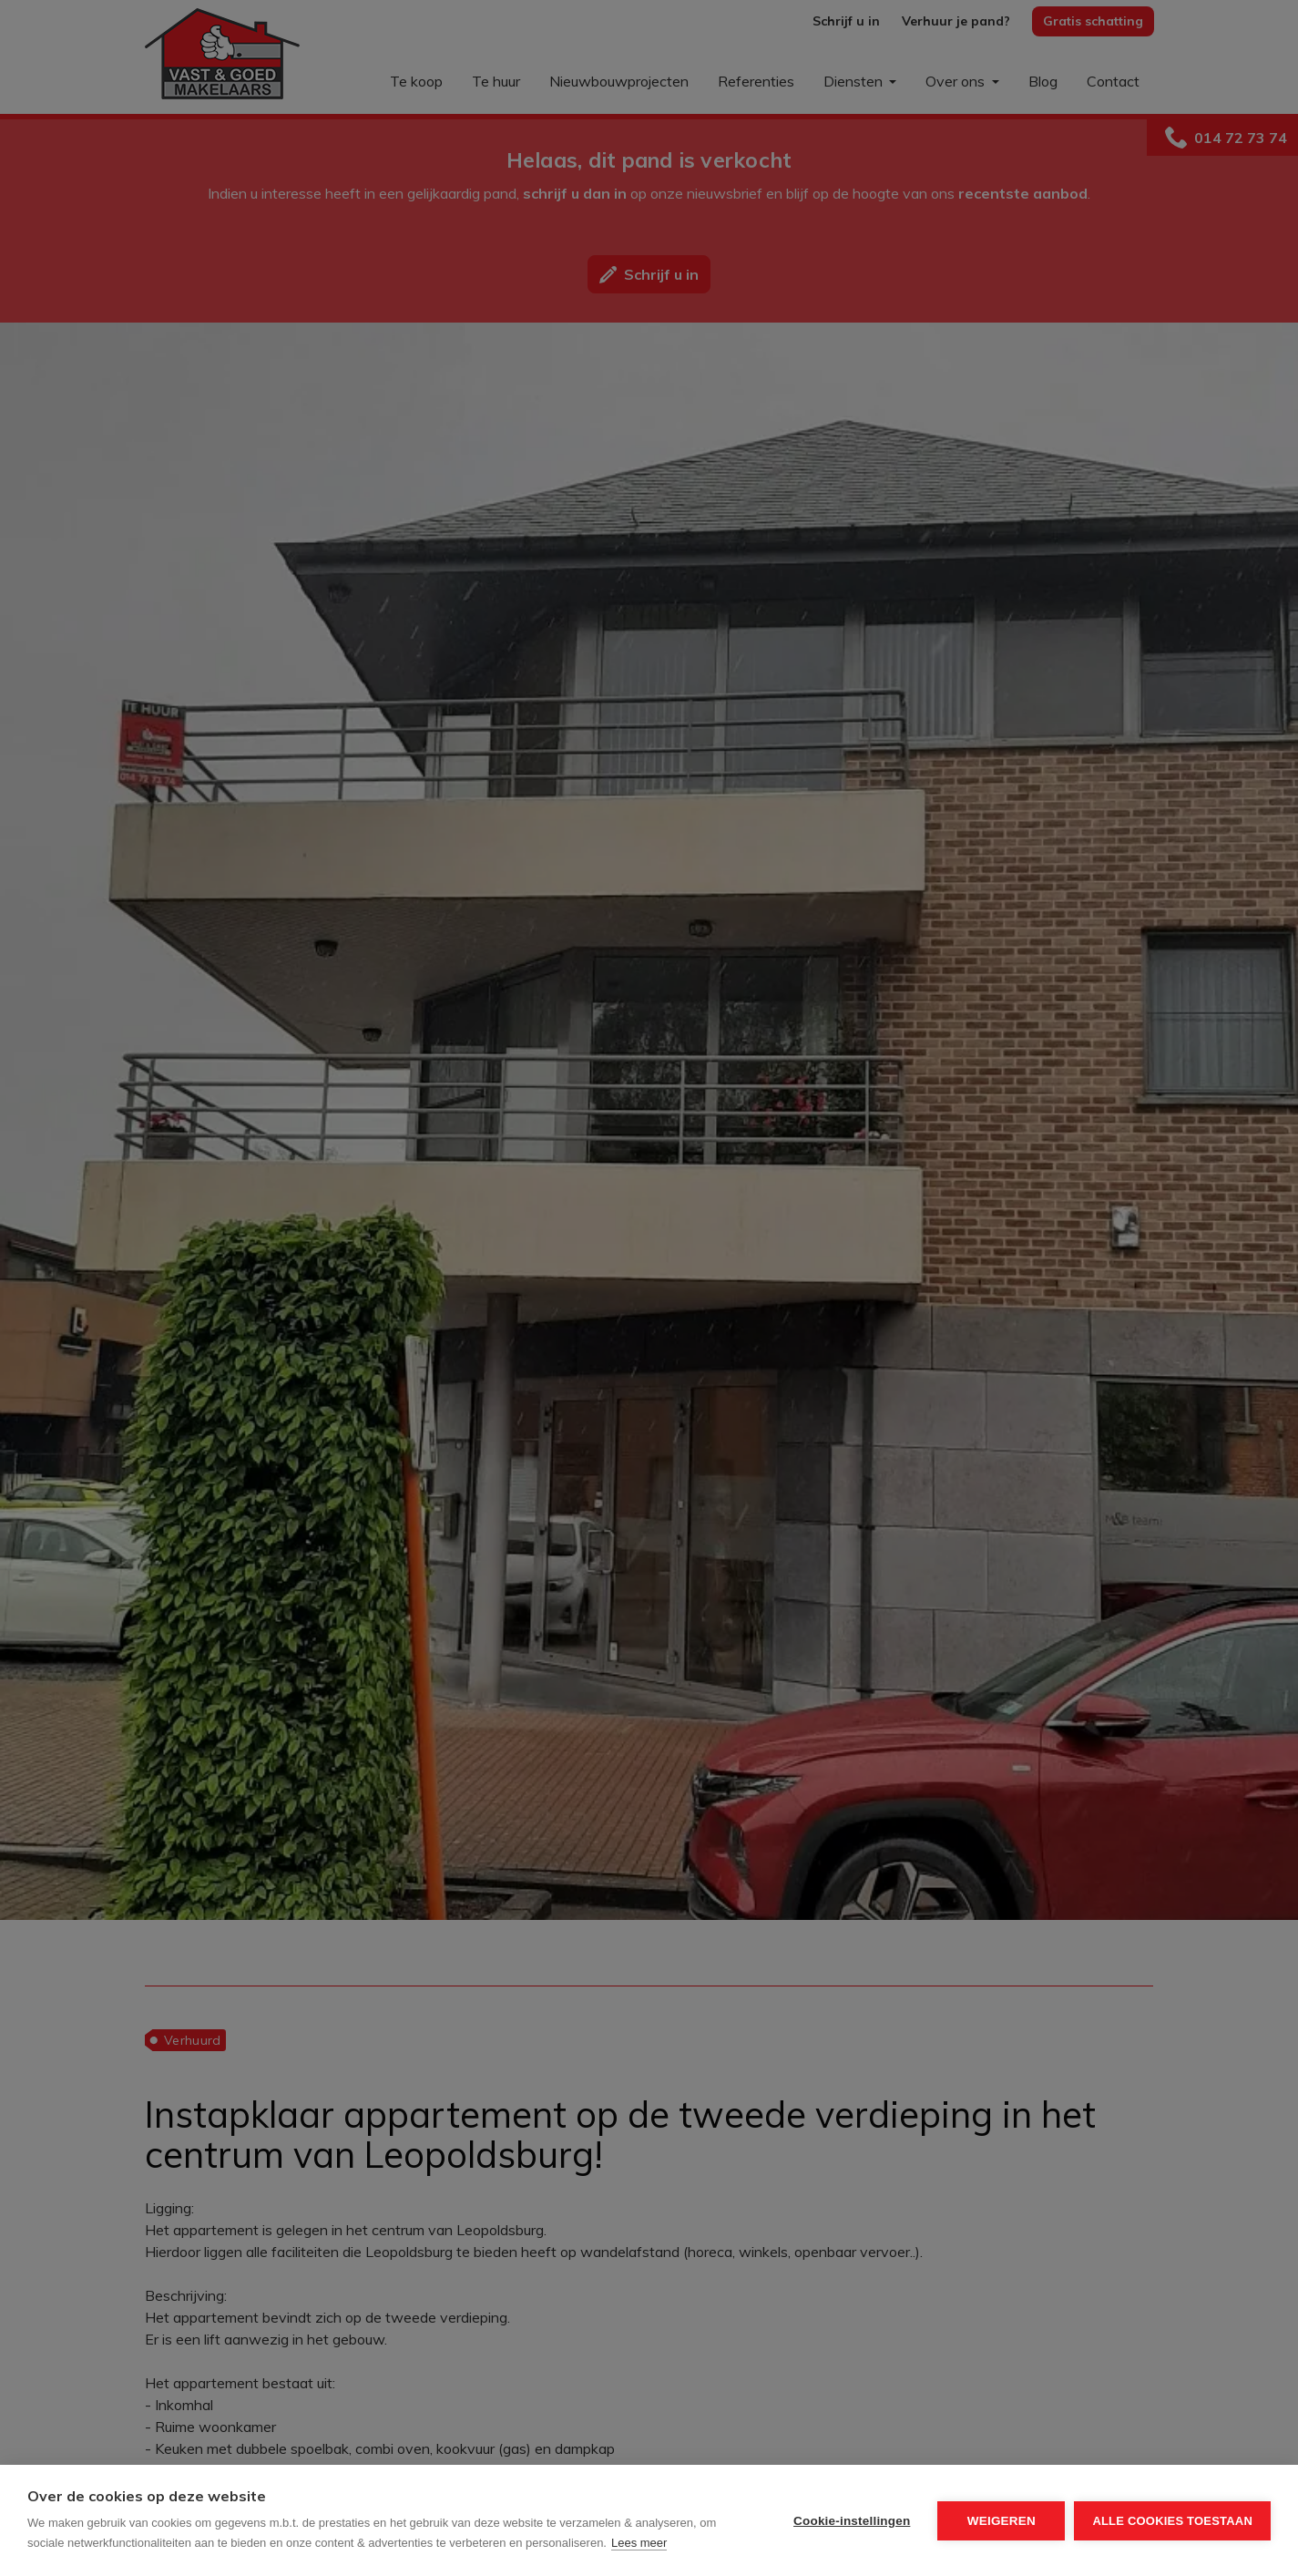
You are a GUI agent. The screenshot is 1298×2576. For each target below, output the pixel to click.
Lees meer (639, 2543)
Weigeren (1001, 2521)
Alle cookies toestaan (1172, 2521)
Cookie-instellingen (851, 2521)
